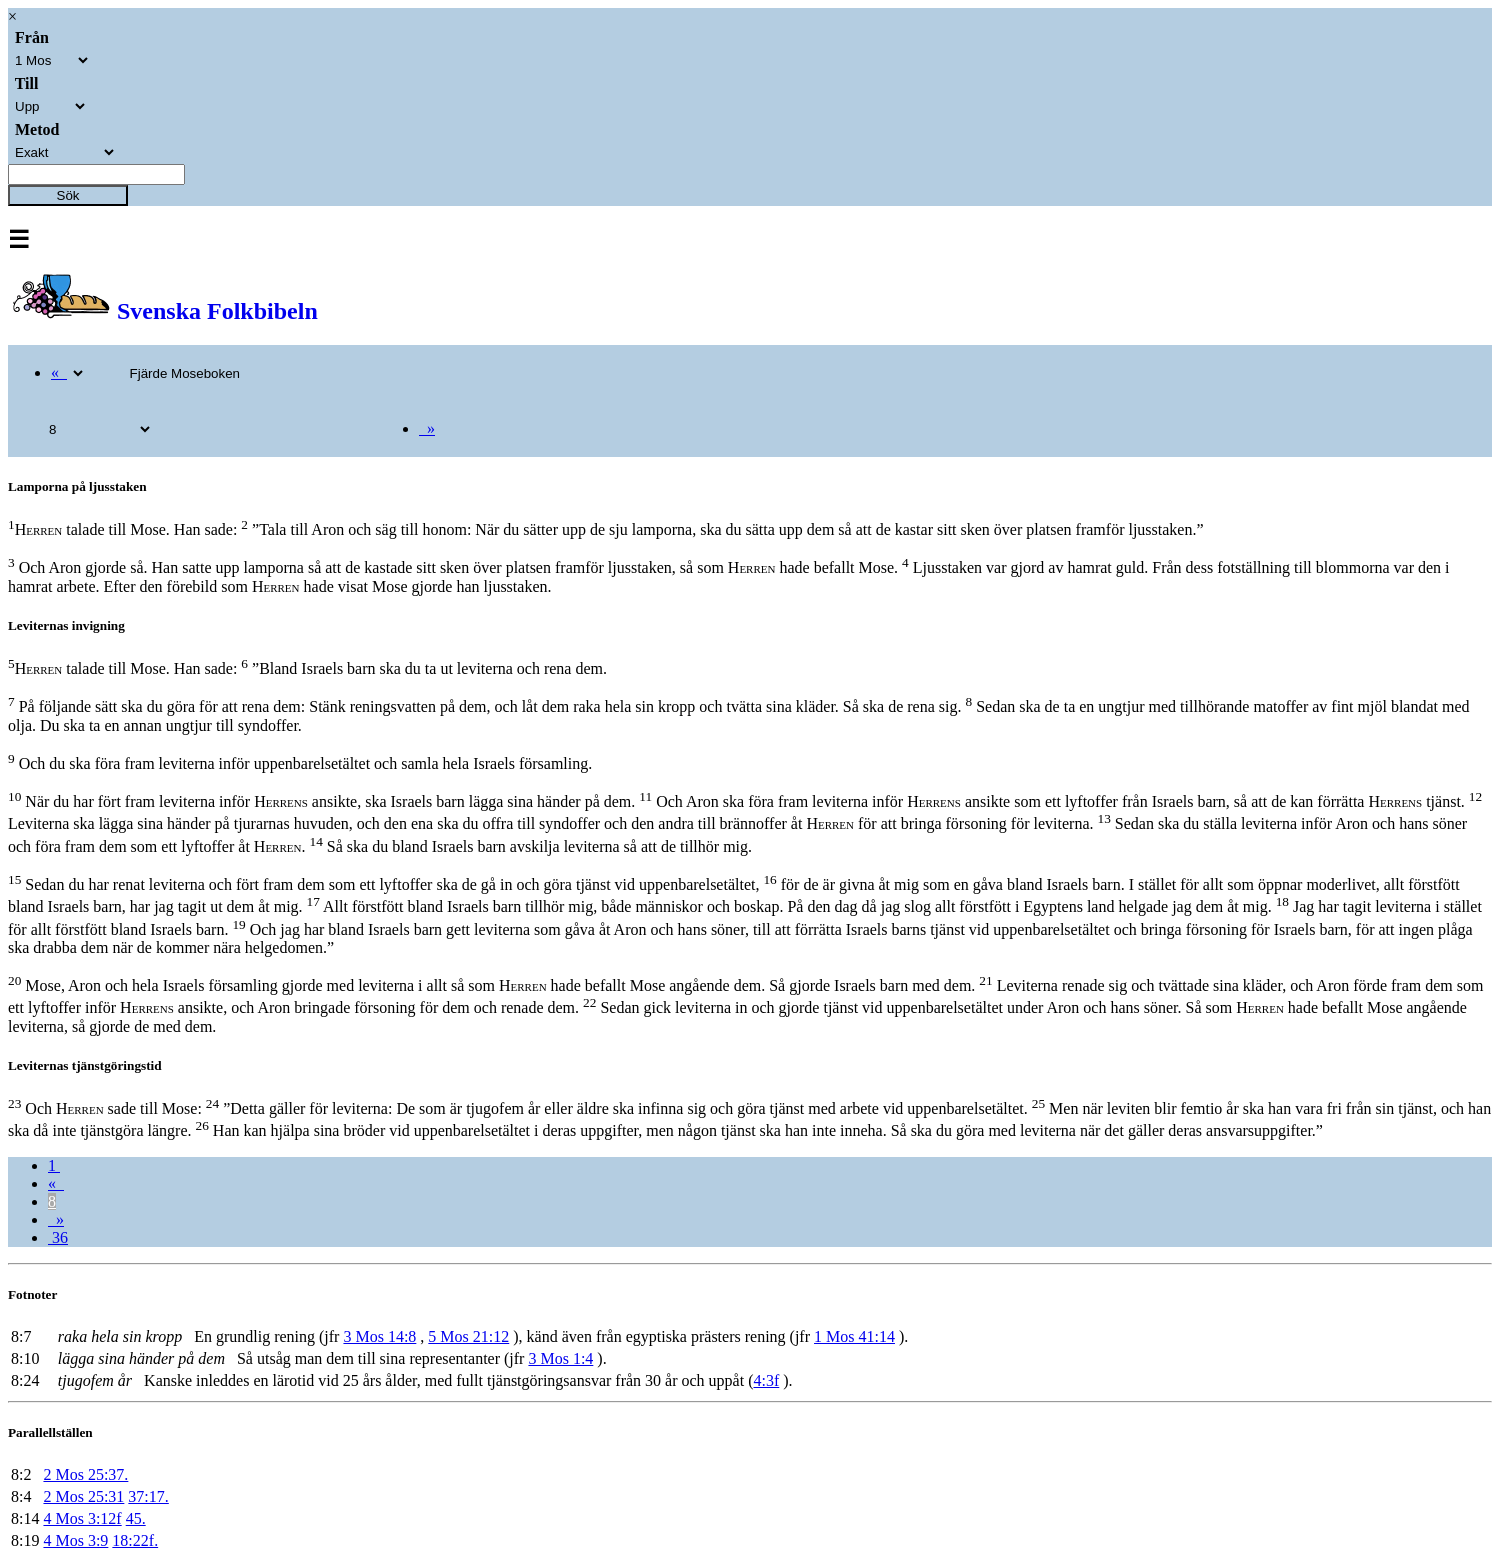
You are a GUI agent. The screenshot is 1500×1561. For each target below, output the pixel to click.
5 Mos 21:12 (468, 1336)
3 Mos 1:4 (560, 1358)
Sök (68, 195)
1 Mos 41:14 (854, 1336)
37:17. (148, 1496)
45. (136, 1518)
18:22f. (135, 1540)
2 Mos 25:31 (83, 1496)
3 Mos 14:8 (379, 1336)
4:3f (766, 1380)
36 (58, 1237)
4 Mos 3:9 (75, 1540)
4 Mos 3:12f (82, 1518)
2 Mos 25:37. (85, 1474)
